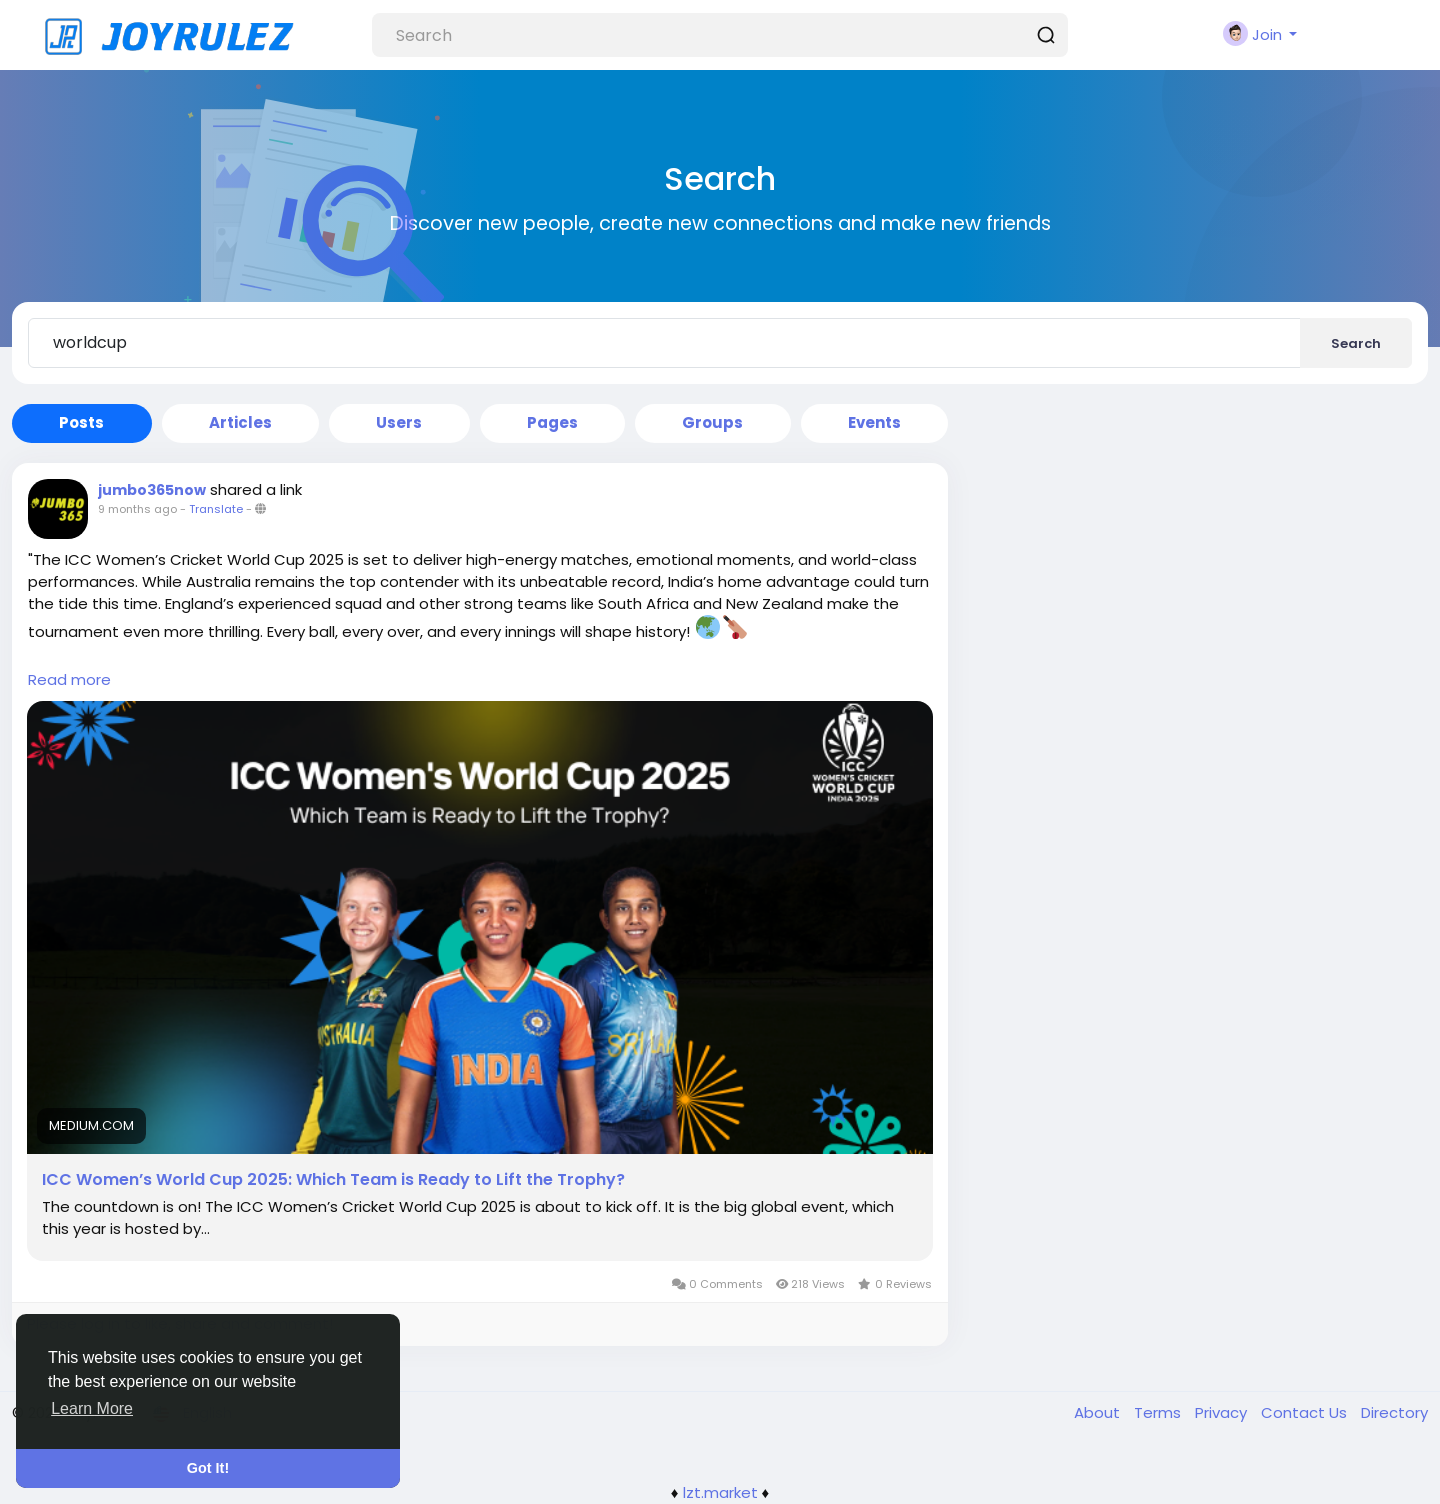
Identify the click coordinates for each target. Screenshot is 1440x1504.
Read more (69, 679)
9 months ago (137, 509)
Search (1356, 343)
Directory (1394, 1412)
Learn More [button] (92, 1408)
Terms (1159, 1412)
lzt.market (720, 1492)
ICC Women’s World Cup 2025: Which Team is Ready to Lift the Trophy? (333, 1180)
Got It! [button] (208, 1468)
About (1099, 1412)
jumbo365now (152, 490)
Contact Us (1306, 1412)
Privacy (1223, 1412)
